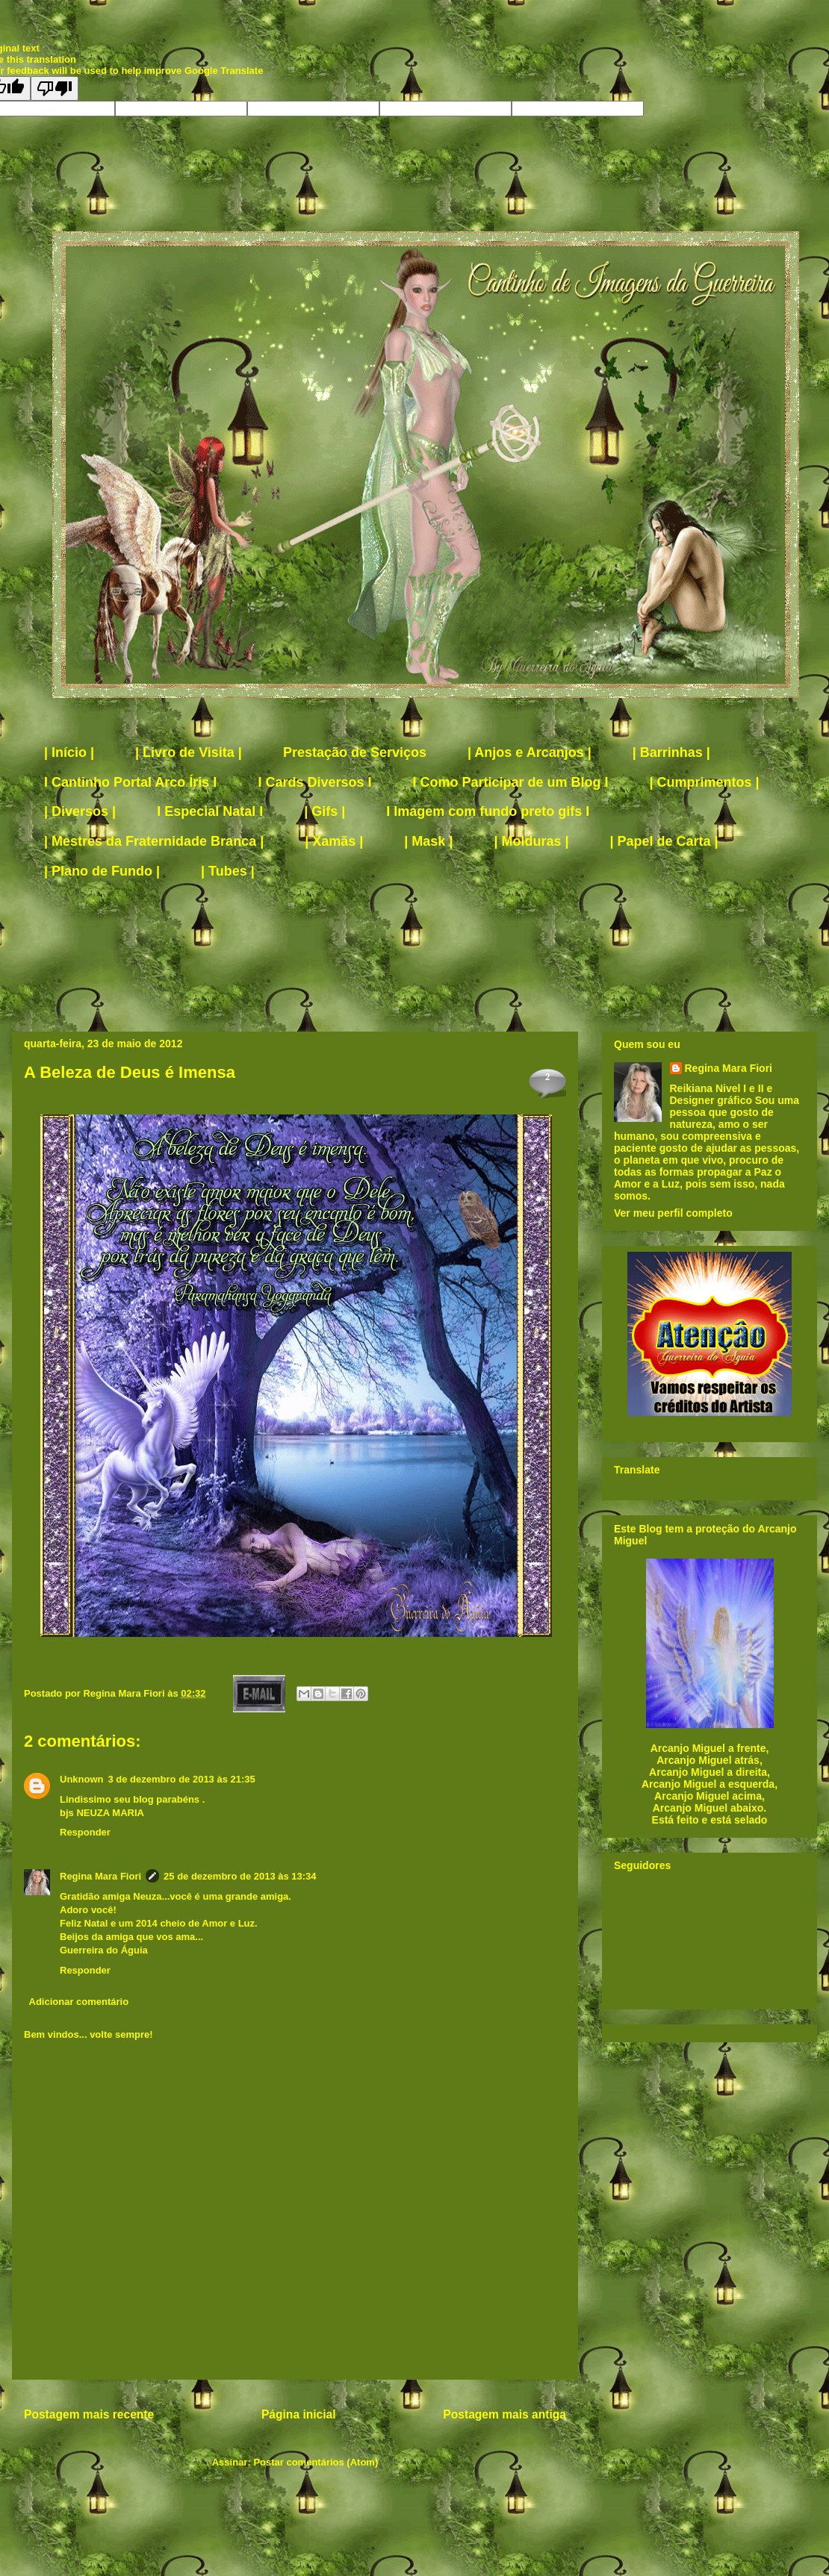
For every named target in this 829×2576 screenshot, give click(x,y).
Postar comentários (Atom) (315, 2462)
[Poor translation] (54, 88)
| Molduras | (531, 841)
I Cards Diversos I (314, 782)
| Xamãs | (334, 841)
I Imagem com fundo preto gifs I (487, 811)
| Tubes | (228, 871)
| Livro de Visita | (188, 752)
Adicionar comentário (79, 2001)
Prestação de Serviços (354, 752)
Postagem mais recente (89, 2414)
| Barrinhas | (671, 752)
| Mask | (428, 841)
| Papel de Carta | (664, 841)
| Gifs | (324, 811)
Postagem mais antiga (504, 2414)
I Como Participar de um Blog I (510, 782)
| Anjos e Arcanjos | (530, 752)
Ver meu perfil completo (673, 1213)
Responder (85, 1832)
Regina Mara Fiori (125, 1693)
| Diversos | (80, 811)
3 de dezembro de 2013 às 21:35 (181, 1779)
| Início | (69, 752)
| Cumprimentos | (705, 782)
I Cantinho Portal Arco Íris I (130, 782)
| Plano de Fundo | (102, 871)
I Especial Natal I (210, 811)
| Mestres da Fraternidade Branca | (154, 841)
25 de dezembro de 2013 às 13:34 (240, 1876)
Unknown (82, 1779)
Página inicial (298, 2414)
